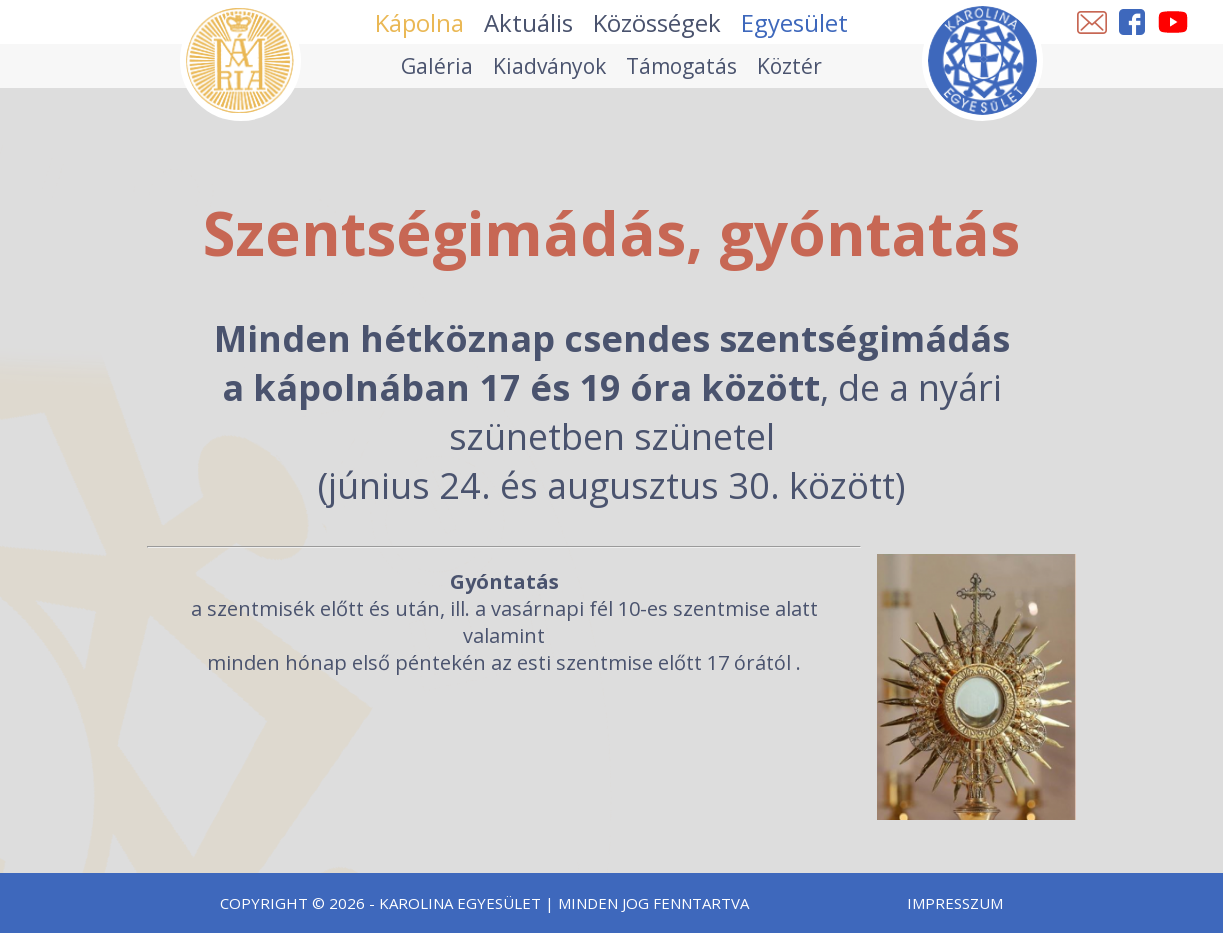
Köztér (789, 66)
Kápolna (419, 22)
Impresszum (955, 903)
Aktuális (528, 22)
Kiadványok (549, 66)
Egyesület (794, 22)
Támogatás (681, 66)
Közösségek (657, 22)
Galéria (437, 66)
